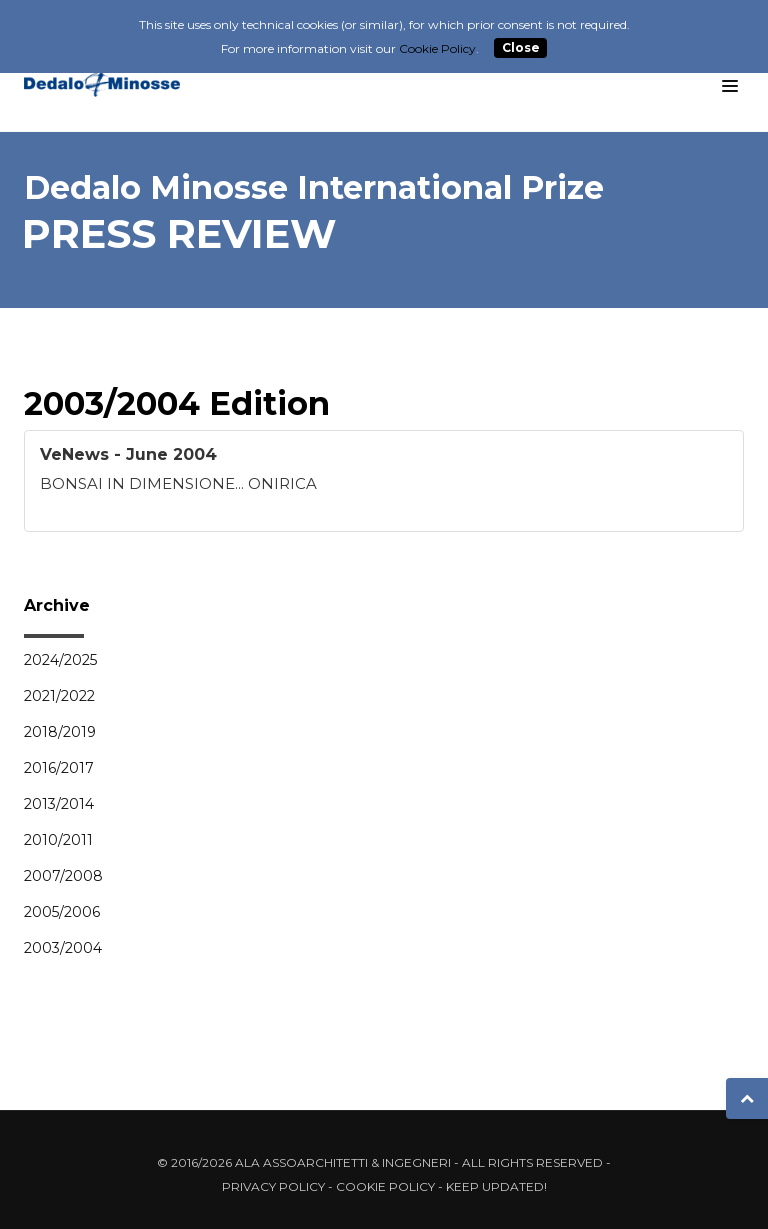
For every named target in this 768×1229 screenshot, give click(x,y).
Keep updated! (496, 1186)
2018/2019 (60, 732)
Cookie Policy (385, 1186)
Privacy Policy (273, 1186)
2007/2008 (63, 876)
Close (521, 48)
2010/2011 (58, 840)
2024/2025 (60, 660)
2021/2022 (59, 696)
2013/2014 (59, 804)
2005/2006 (62, 912)
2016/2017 (59, 768)
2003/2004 (63, 948)
